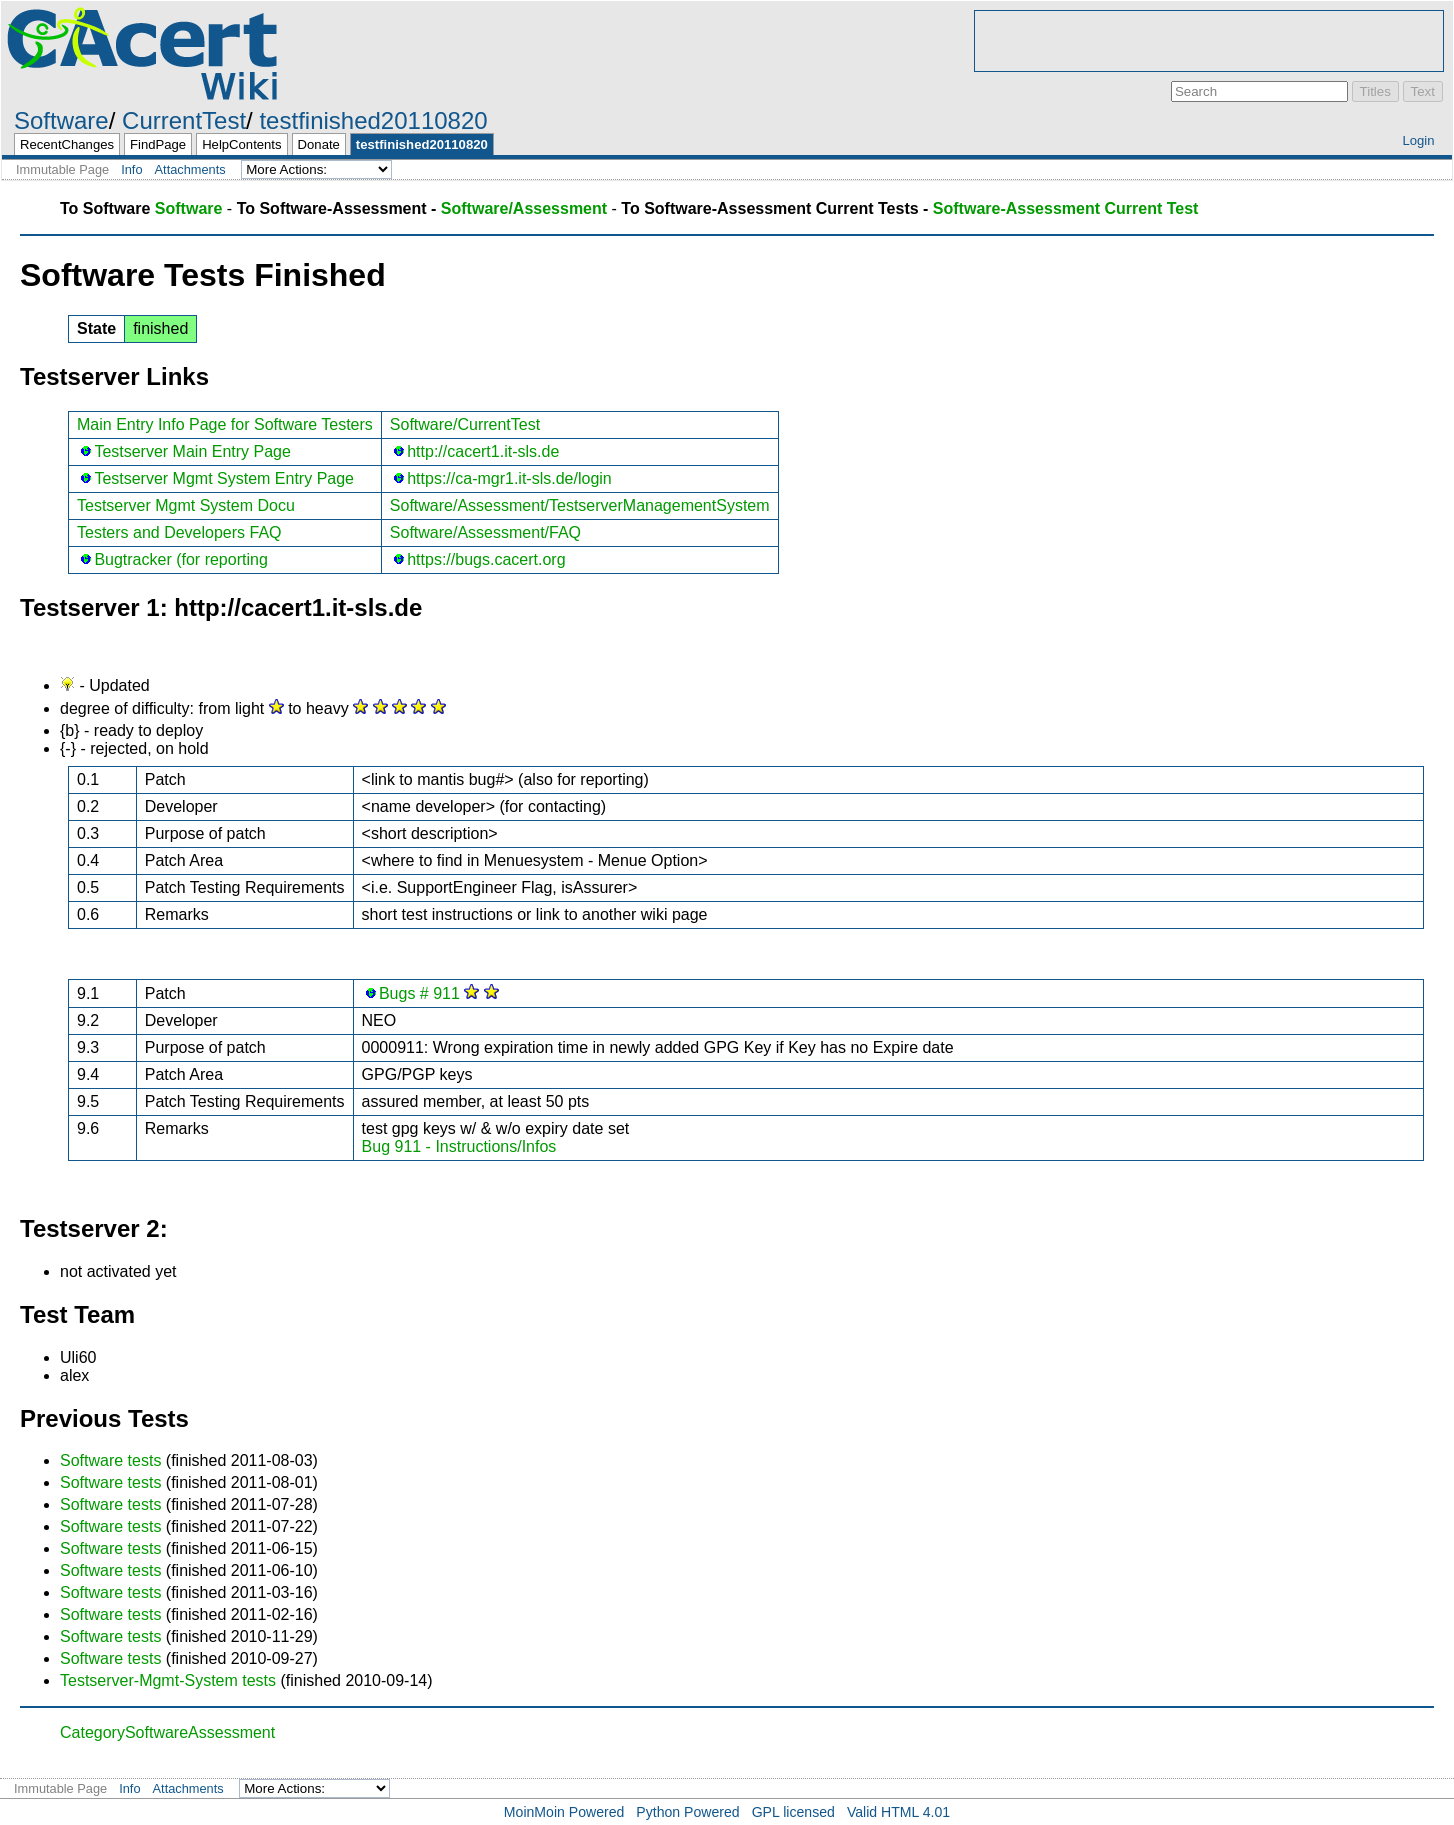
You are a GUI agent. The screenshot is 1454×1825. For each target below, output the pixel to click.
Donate (319, 144)
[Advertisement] (1209, 41)
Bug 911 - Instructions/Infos (459, 1146)
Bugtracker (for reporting (180, 559)
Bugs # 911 (419, 993)
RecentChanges (67, 144)
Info (131, 169)
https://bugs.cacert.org (486, 559)
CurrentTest (184, 120)
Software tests (110, 1460)
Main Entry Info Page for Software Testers (225, 424)
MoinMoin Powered (564, 1812)
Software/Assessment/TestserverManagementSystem (580, 505)
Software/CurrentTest (465, 424)
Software (61, 120)
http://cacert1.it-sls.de (483, 451)
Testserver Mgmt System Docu (186, 505)
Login (1418, 140)
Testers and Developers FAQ (179, 532)
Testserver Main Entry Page (192, 451)
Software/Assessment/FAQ (485, 532)
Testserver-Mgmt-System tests (168, 1680)
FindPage (158, 144)
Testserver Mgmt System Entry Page (224, 478)
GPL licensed (793, 1812)
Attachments (190, 169)
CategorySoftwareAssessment (167, 1732)
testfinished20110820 (373, 120)
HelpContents (241, 144)
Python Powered (687, 1812)
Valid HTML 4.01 (898, 1812)
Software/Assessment (524, 208)
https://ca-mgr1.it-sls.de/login (509, 478)
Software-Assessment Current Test (1066, 208)
